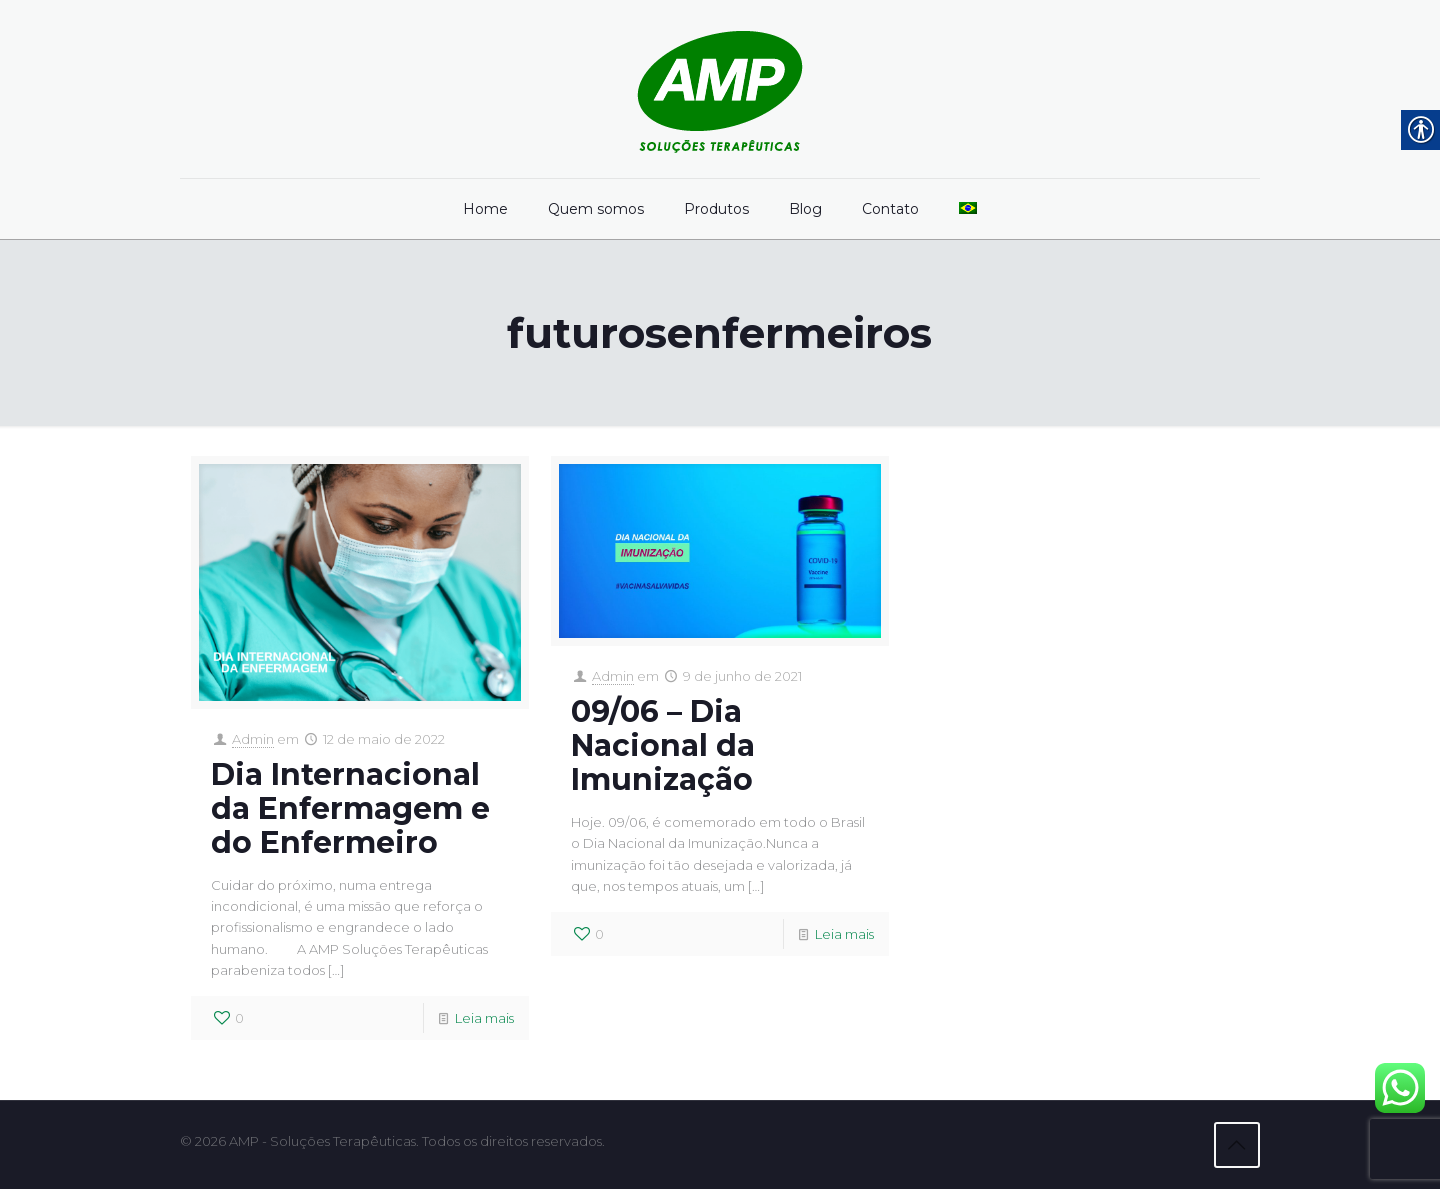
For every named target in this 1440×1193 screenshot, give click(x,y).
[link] (720, 89)
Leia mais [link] (484, 1023)
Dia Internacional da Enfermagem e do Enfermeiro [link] (350, 809)
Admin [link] (253, 740)
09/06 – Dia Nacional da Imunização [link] (663, 746)
